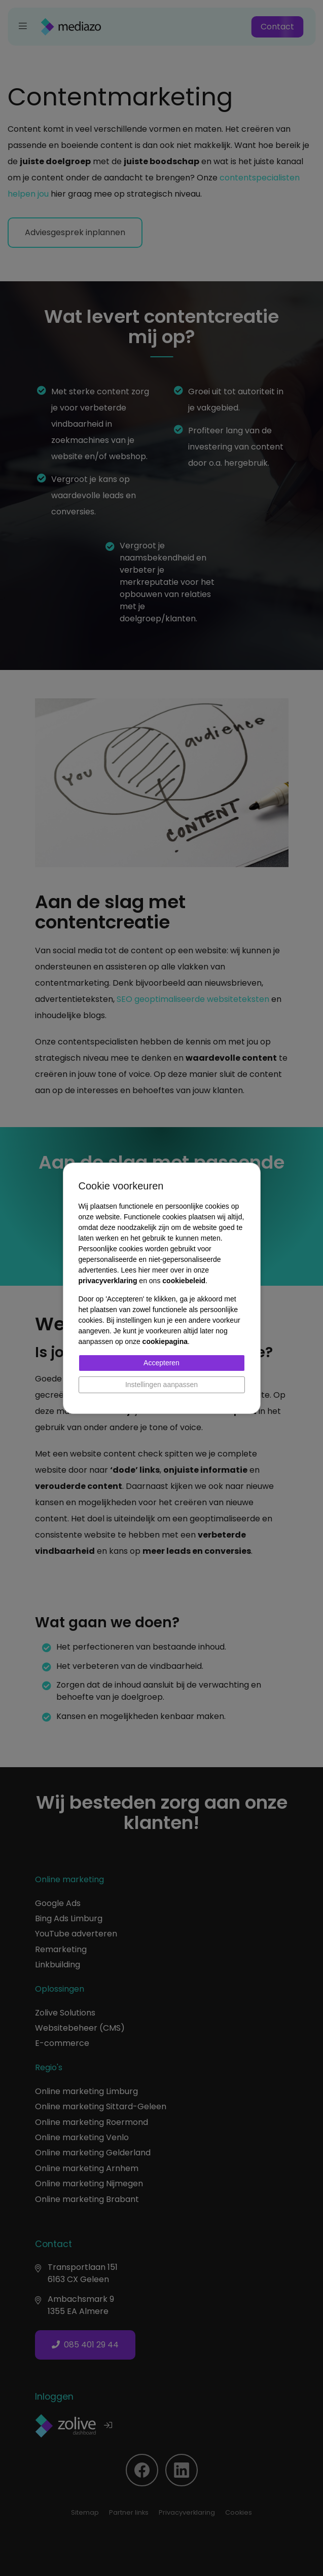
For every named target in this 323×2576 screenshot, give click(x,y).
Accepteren (161, 1363)
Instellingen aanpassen (161, 1384)
